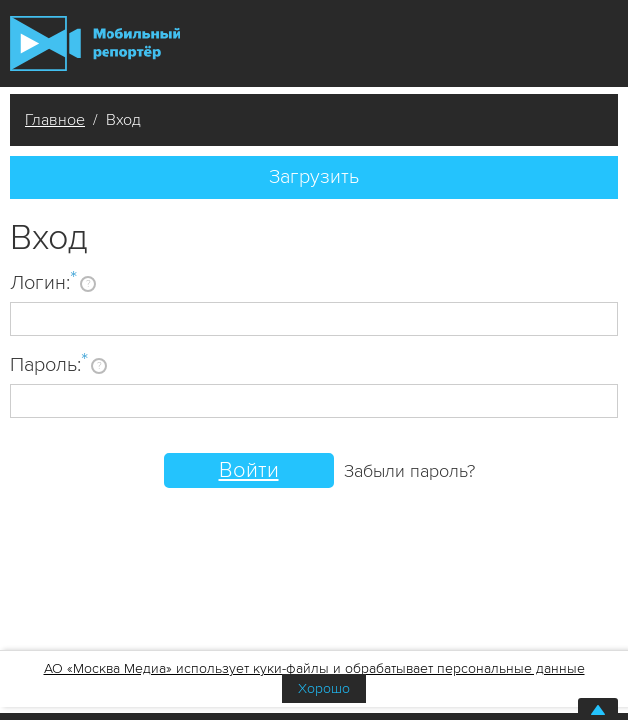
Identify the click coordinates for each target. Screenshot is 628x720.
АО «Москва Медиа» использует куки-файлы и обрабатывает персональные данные (314, 668)
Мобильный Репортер (95, 43)
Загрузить (314, 177)
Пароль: (49, 364)
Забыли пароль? (409, 471)
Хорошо (324, 688)
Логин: (43, 282)
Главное (55, 120)
